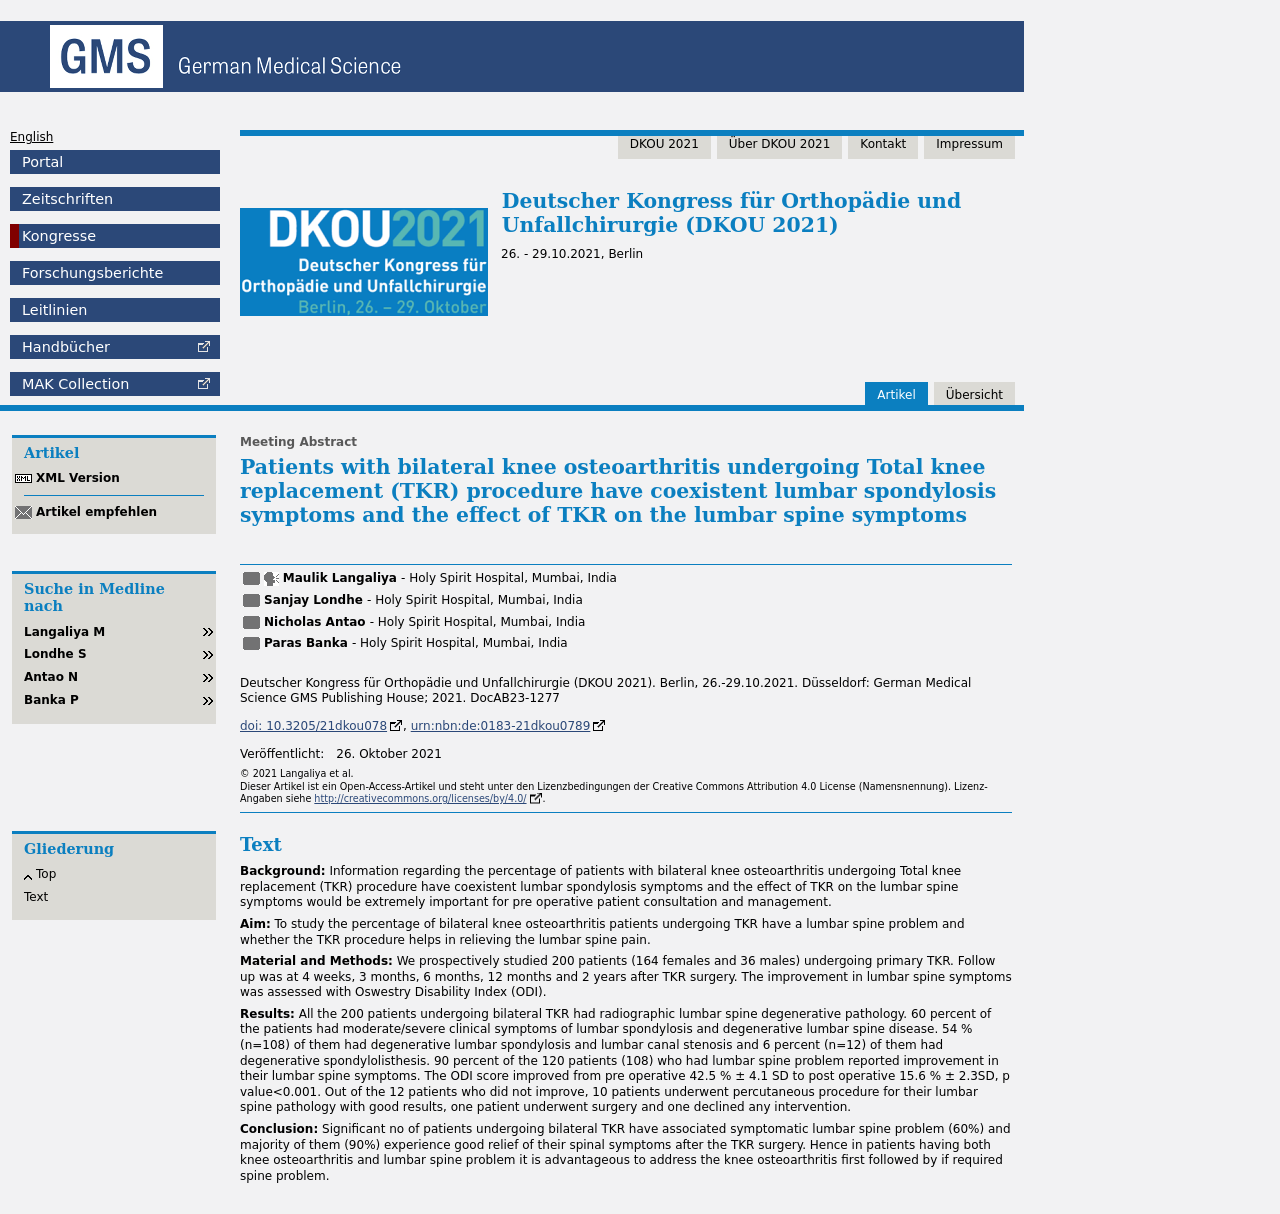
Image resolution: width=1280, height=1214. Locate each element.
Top (46, 874)
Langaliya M (64, 632)
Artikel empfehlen (96, 512)
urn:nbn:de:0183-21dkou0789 (501, 726)
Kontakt (883, 144)
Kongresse (59, 236)
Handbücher (66, 347)
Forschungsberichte (92, 273)
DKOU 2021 (664, 144)
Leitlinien (54, 310)
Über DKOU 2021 (780, 144)
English (31, 137)
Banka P (51, 700)
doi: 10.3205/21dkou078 (313, 726)
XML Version (78, 478)
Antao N (51, 677)
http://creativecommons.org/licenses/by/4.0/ (420, 798)
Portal (42, 162)
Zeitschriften (67, 199)
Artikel (896, 395)
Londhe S (55, 654)
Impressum (969, 144)
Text (36, 897)
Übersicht (974, 395)
